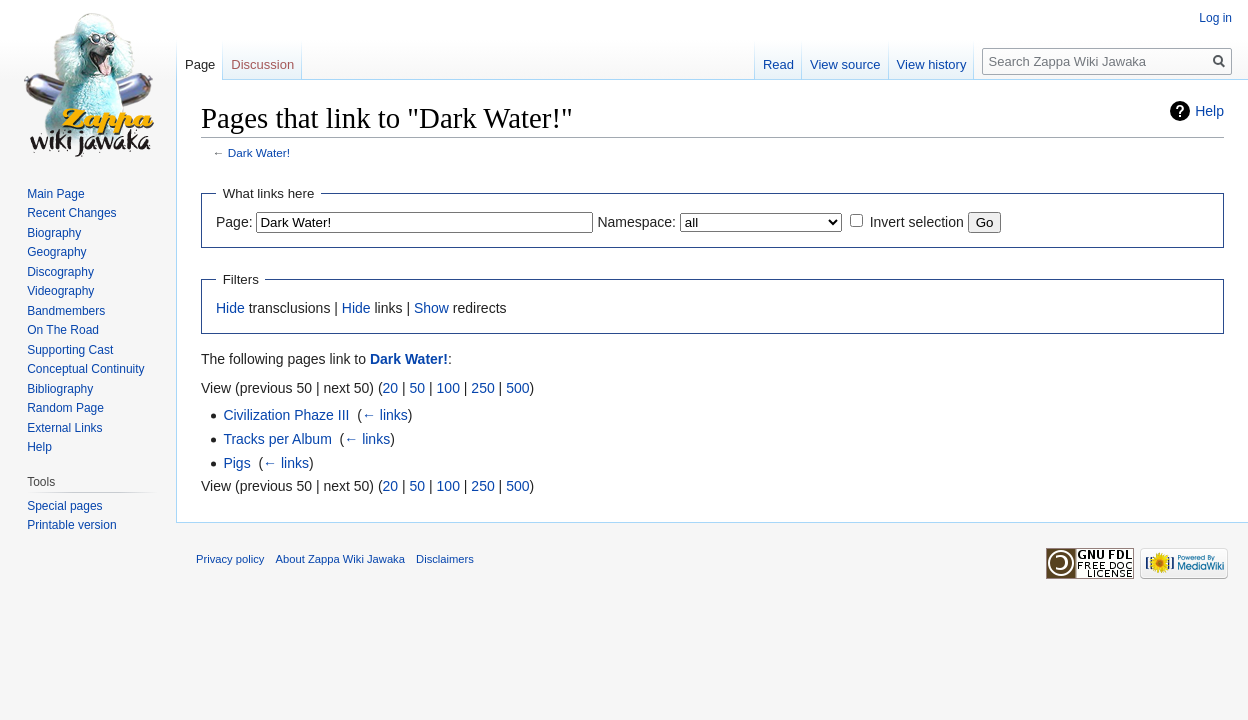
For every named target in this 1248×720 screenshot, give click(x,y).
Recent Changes (71, 213)
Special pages (64, 506)
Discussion (262, 64)
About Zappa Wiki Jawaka (340, 559)
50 (418, 388)
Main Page (55, 194)
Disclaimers (445, 559)
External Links (64, 428)
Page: (234, 222)
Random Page (65, 408)
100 (448, 388)
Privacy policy (230, 559)
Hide (230, 308)
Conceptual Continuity (85, 369)
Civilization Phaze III (286, 415)
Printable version (71, 525)
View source (845, 64)
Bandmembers (66, 311)
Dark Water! (259, 152)
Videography (60, 291)
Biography (54, 233)
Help (1209, 111)
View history (932, 64)
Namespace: (636, 222)
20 (391, 388)
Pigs (236, 463)
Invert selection (917, 222)
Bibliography (60, 389)
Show (431, 308)
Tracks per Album (277, 439)
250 (482, 388)
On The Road (63, 330)
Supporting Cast (70, 350)
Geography (56, 252)
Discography (60, 272)
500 (517, 388)
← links (385, 415)
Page (200, 64)
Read (778, 64)
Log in (1215, 18)
